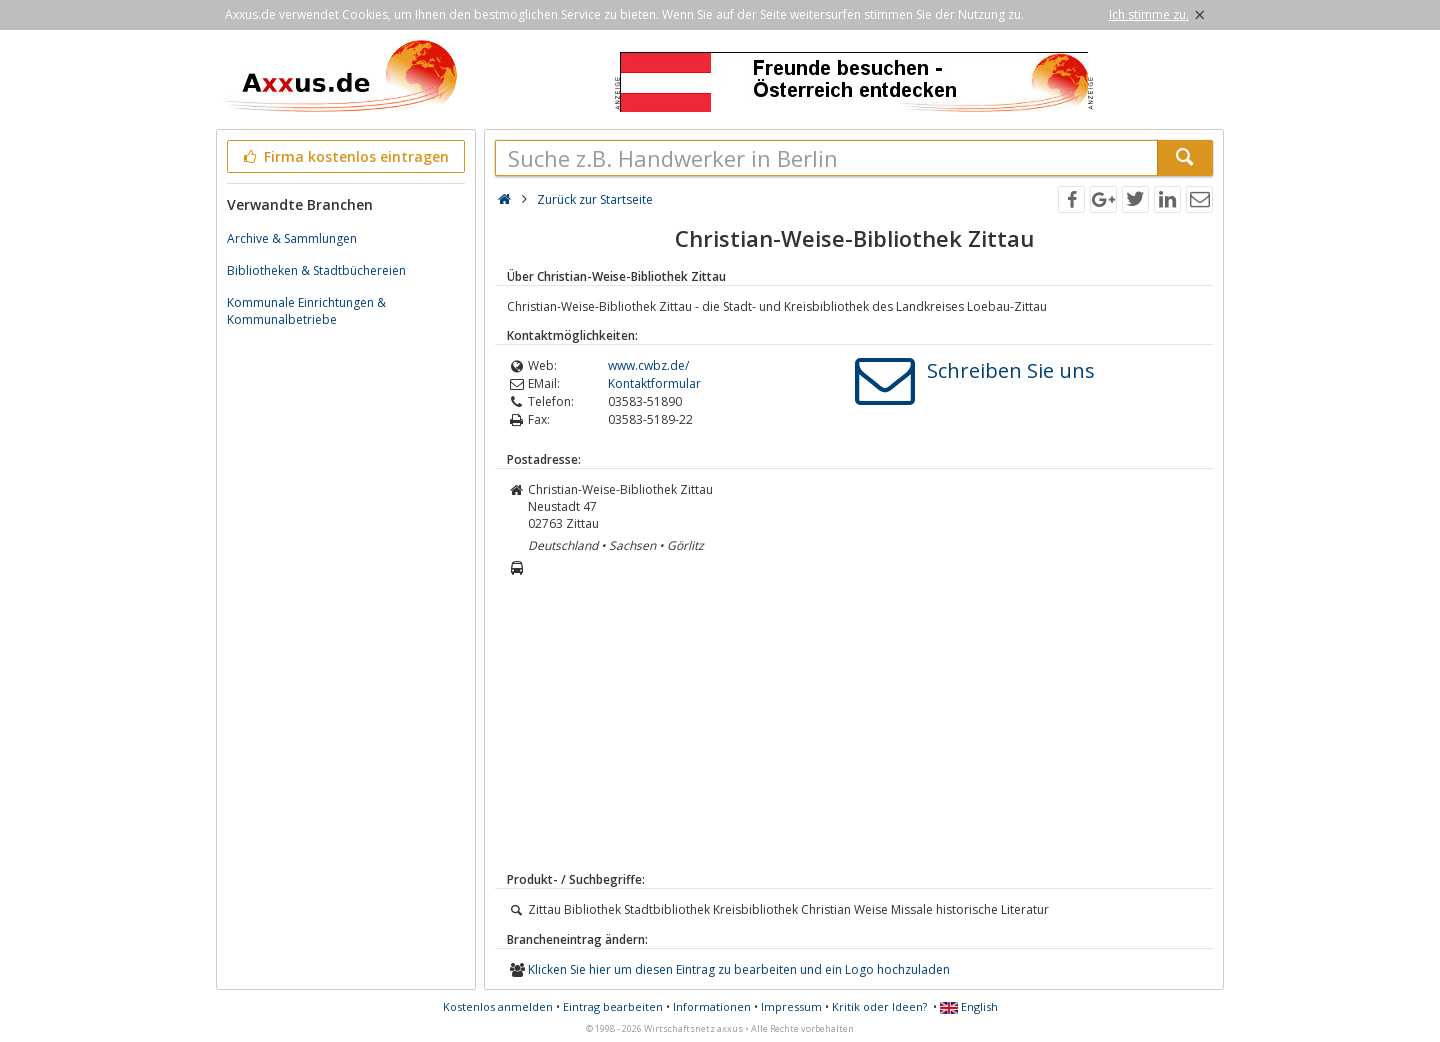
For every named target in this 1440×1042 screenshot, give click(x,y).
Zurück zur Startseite (595, 199)
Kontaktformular (654, 383)
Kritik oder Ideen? (879, 1006)
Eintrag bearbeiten (613, 1006)
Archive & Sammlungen (292, 238)
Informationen (712, 1006)
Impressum (791, 1006)
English (969, 1006)
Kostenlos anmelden (498, 1006)
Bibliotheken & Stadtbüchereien (316, 270)
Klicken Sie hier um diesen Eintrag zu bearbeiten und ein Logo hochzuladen (739, 969)
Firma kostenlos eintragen (344, 156)
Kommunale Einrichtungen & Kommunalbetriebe (306, 311)
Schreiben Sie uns (1011, 370)
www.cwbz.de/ (648, 365)
